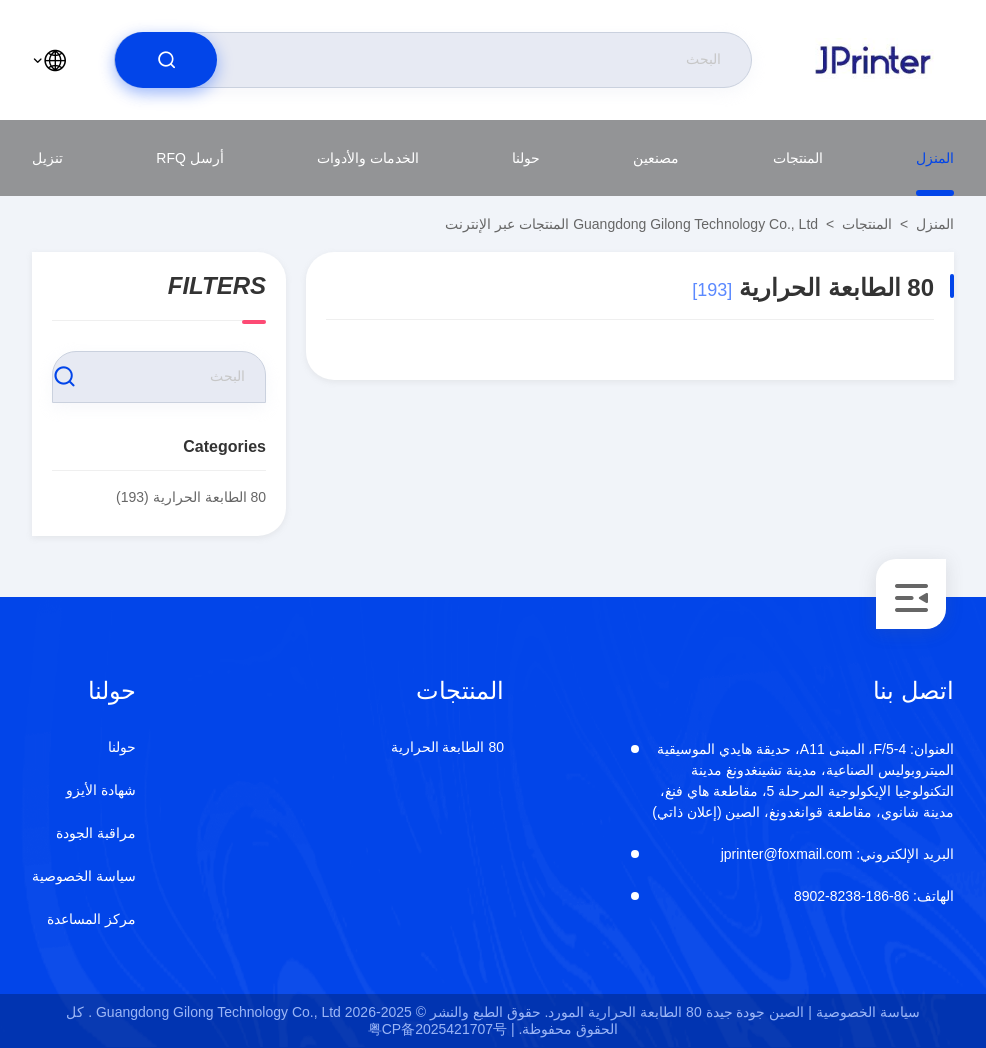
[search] (166, 60)
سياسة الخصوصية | (863, 1012)
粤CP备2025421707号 (437, 1029)
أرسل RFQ (189, 158)
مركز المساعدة (91, 919)
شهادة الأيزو (101, 790)
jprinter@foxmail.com (837, 854)
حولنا (526, 158)
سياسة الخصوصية (84, 876)
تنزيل (47, 158)
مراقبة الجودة (96, 833)
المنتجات (798, 158)
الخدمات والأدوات (368, 158)
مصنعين (656, 158)
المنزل (935, 158)
